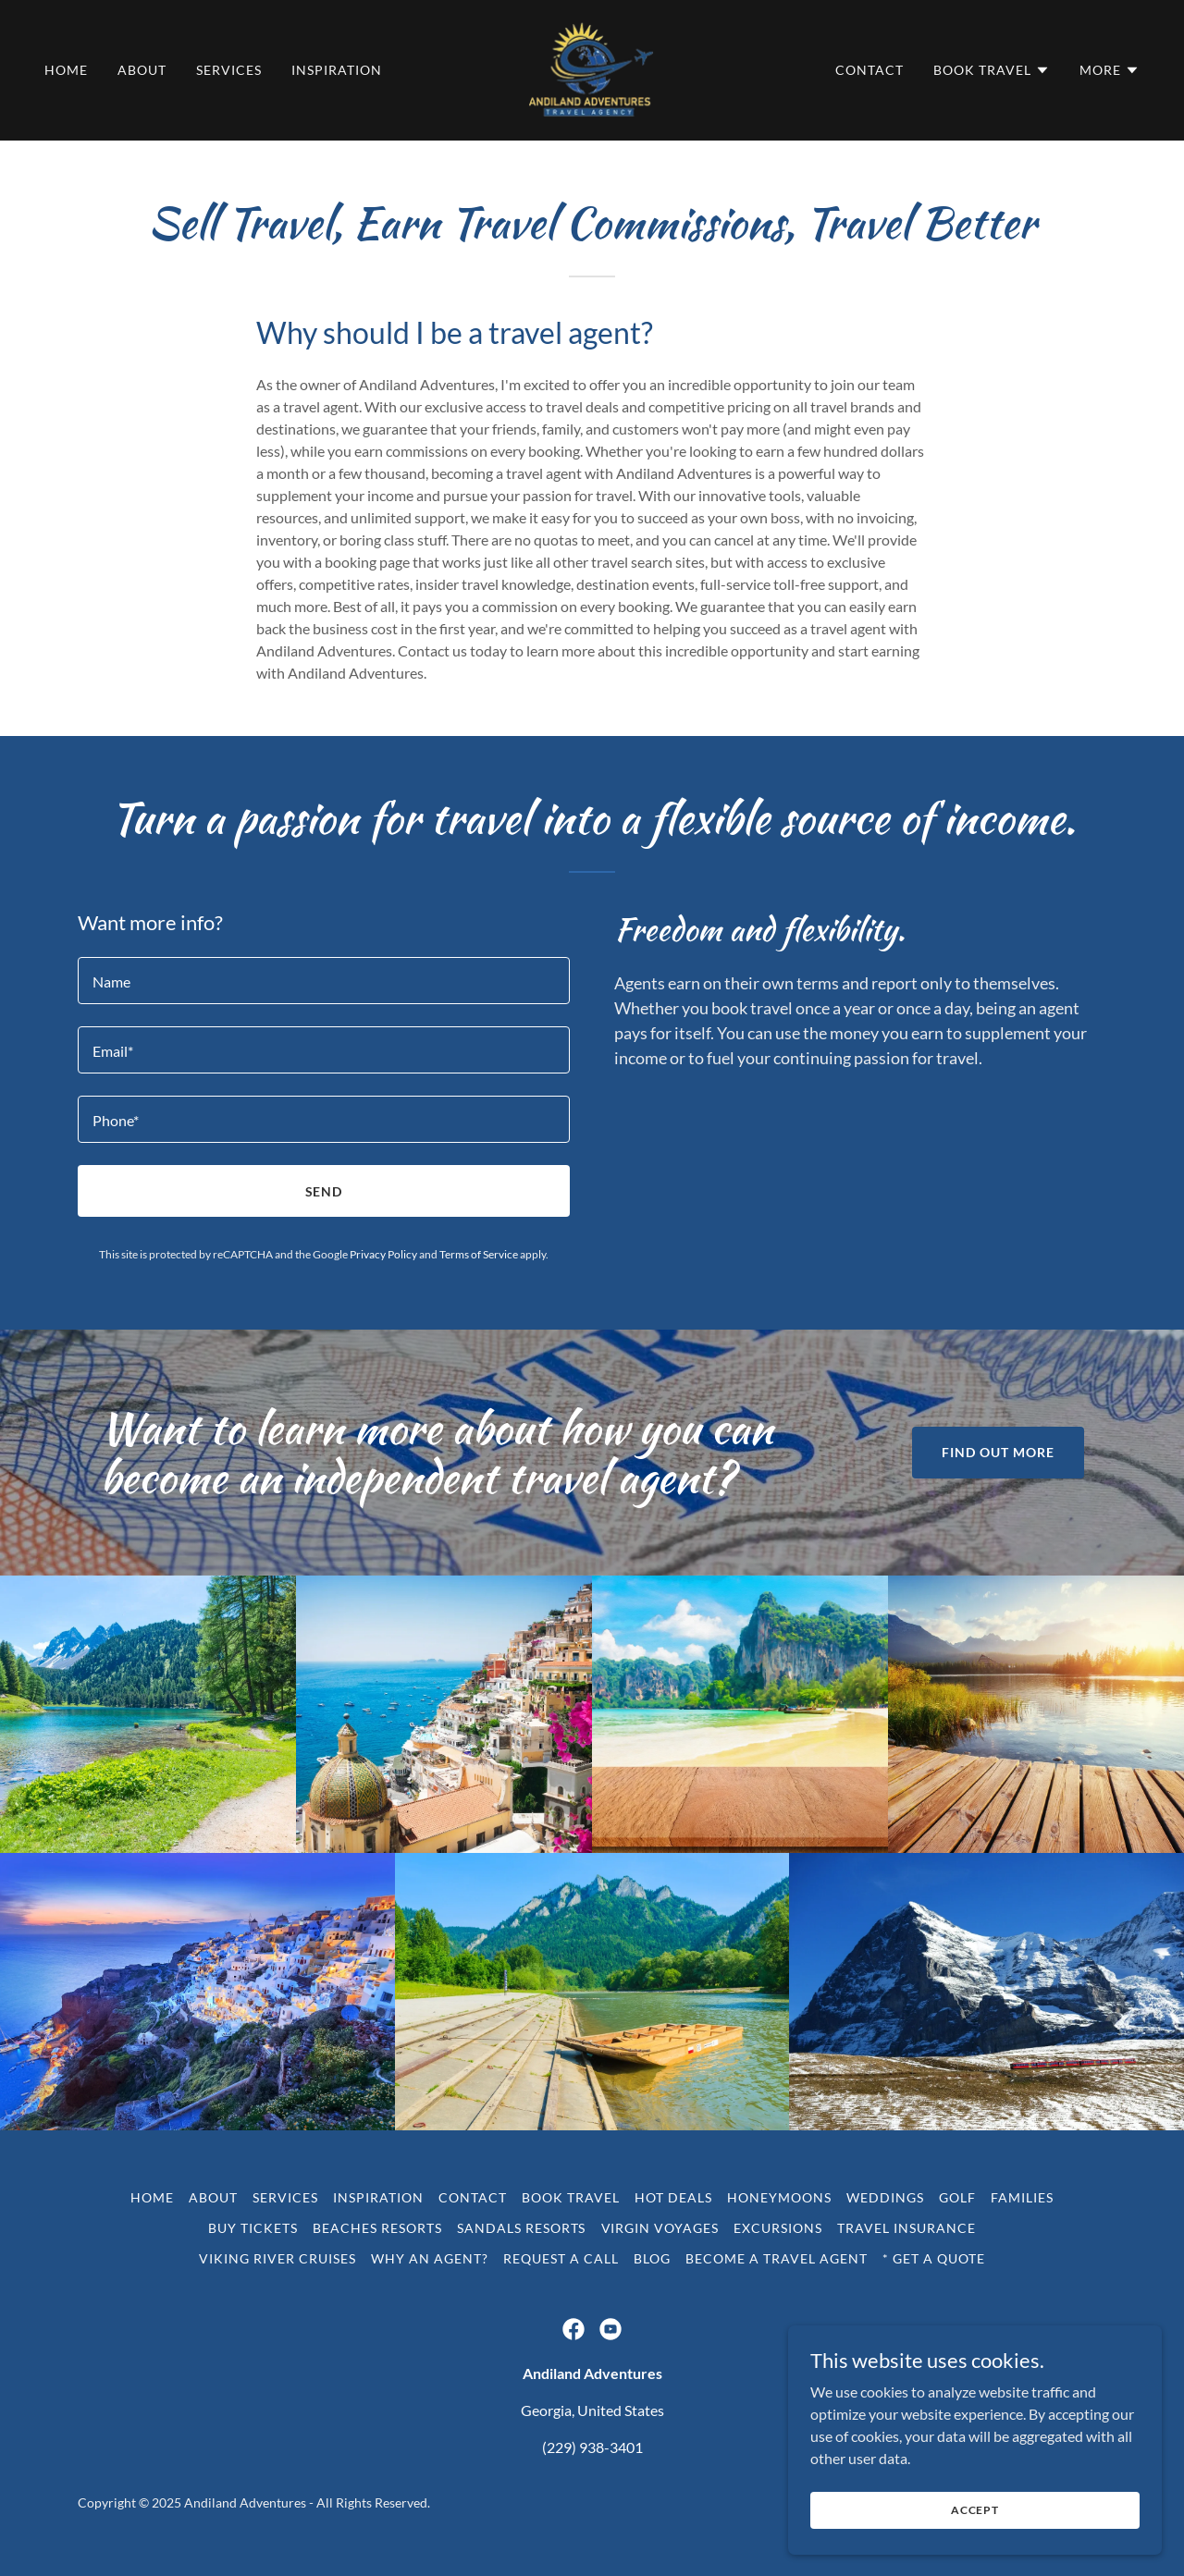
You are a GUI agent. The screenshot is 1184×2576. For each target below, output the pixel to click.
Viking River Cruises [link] (277, 2258)
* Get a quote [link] (933, 2258)
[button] (991, 70)
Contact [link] (869, 70)
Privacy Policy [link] (383, 1254)
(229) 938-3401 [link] (592, 2447)
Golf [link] (957, 2197)
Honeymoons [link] (779, 2197)
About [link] (141, 70)
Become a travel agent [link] (776, 2258)
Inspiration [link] (336, 70)
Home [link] (66, 70)
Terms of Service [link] (478, 1254)
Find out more (998, 1452)
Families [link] (1022, 2197)
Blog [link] (652, 2258)
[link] (592, 68)
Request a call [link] (561, 2258)
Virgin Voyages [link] (660, 2228)
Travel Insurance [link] (906, 2228)
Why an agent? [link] (429, 2258)
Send (324, 1191)
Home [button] (152, 2197)
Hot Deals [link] (673, 2197)
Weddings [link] (885, 2197)
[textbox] (324, 980)
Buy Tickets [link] (253, 2228)
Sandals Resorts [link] (521, 2228)
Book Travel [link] (571, 2197)
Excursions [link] (778, 2228)
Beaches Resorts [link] (377, 2228)
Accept (977, 2510)
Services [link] (229, 70)
